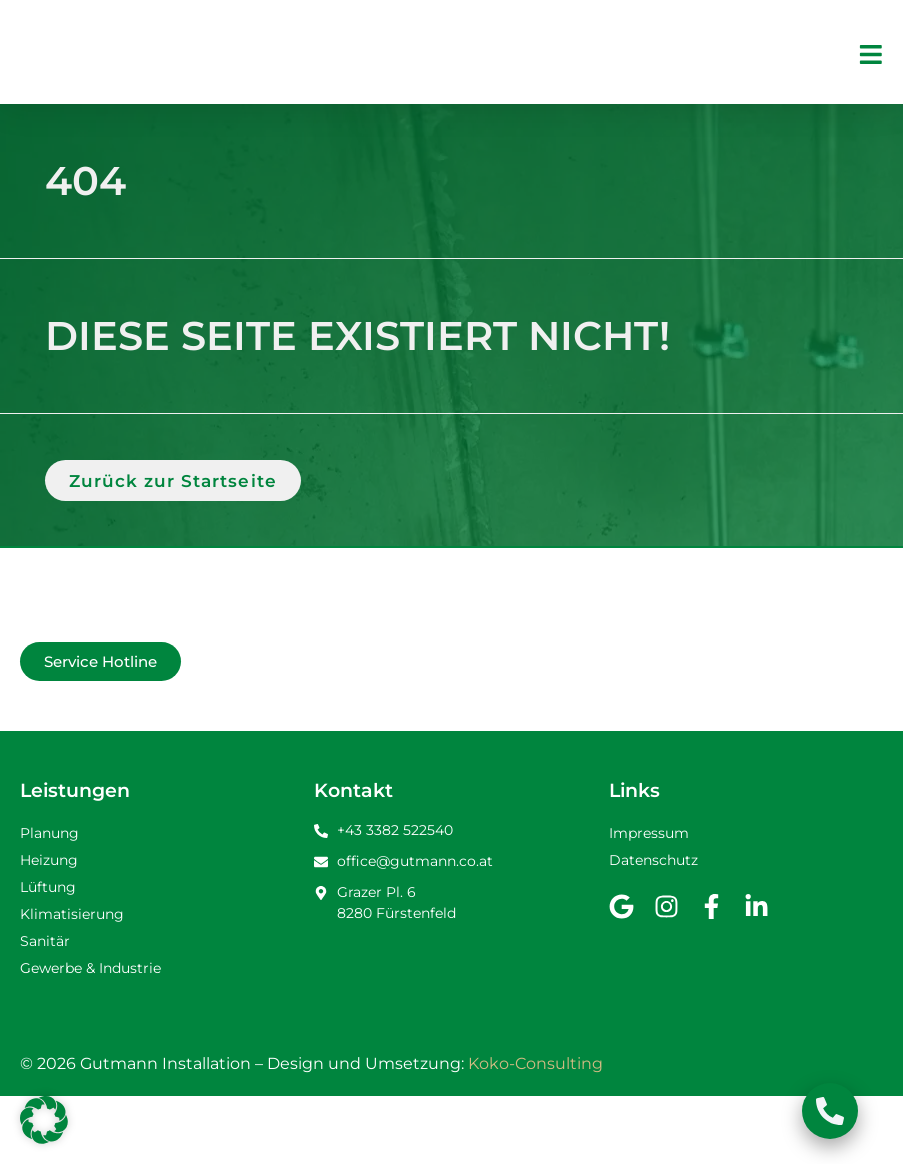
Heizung (49, 928)
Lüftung (48, 955)
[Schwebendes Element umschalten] (830, 1111)
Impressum (649, 901)
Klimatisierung (72, 982)
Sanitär (45, 1009)
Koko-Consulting (535, 1131)
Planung (49, 901)
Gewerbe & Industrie (90, 1036)
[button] (44, 1120)
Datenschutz (653, 928)
